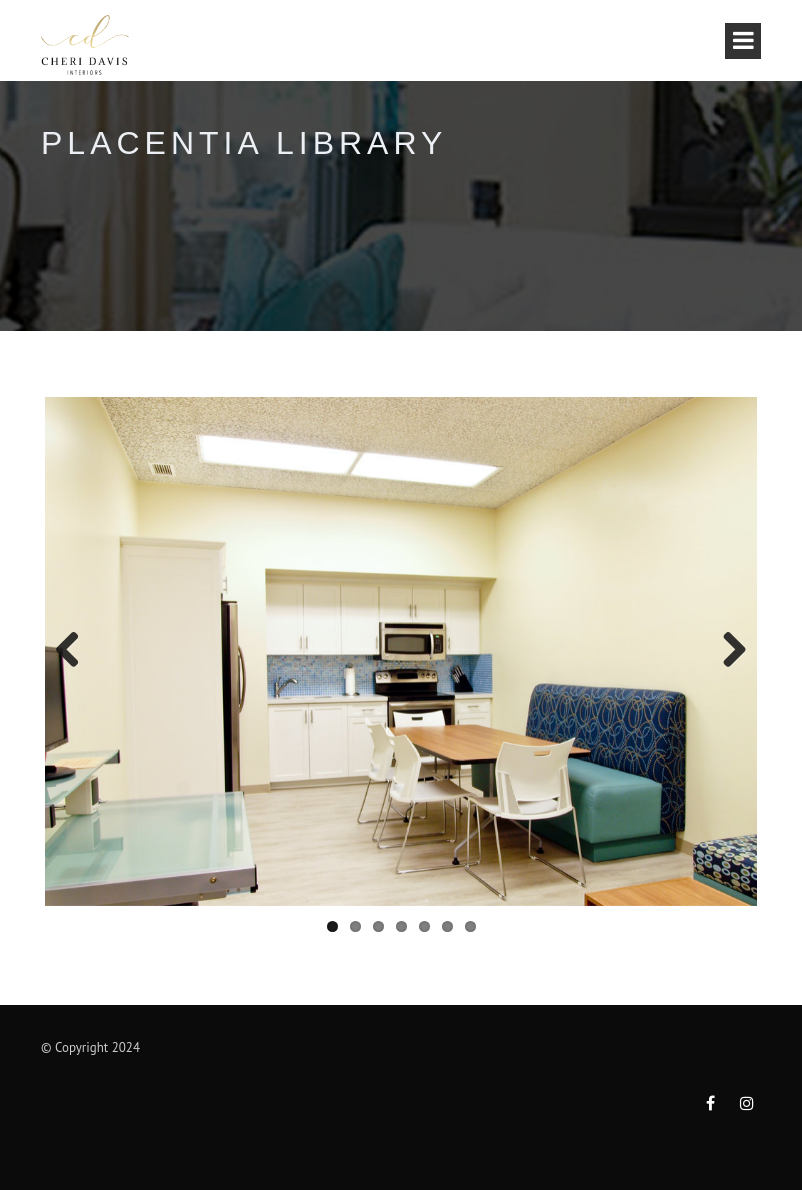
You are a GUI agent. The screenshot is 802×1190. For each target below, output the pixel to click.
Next (727, 651)
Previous (75, 651)
